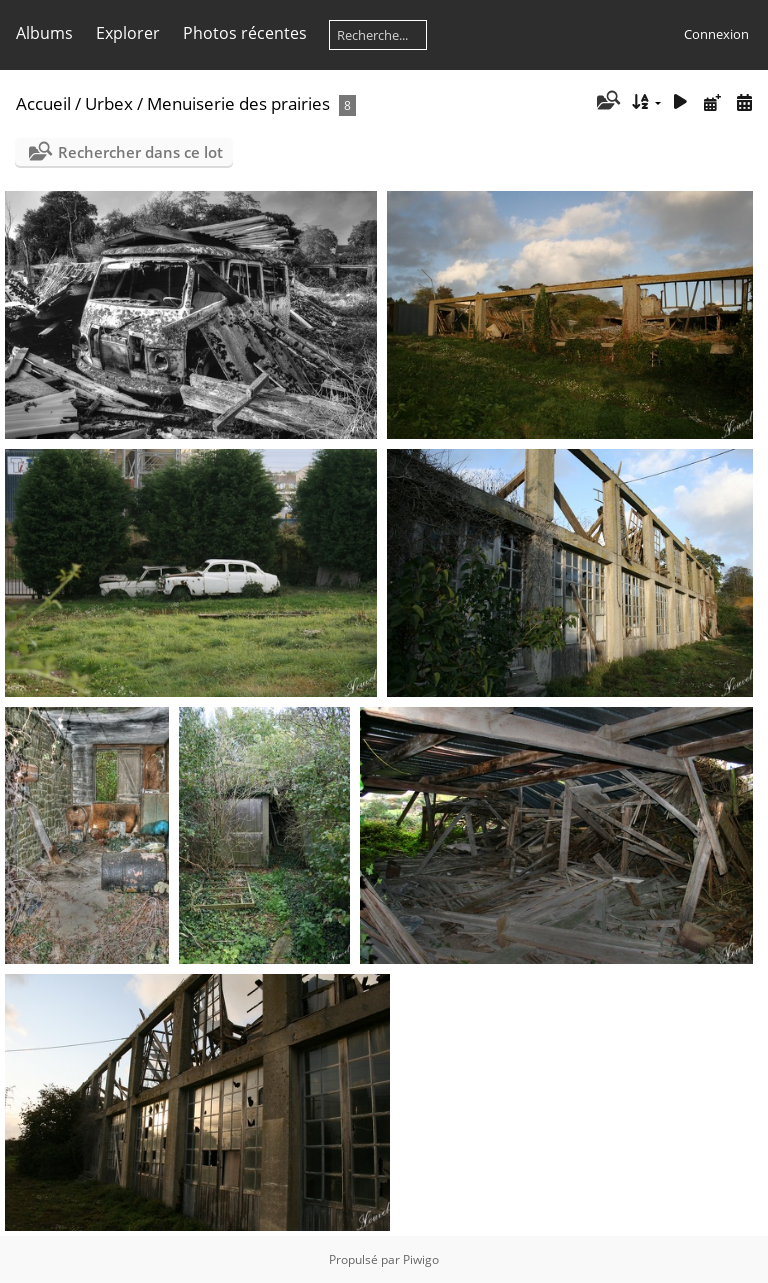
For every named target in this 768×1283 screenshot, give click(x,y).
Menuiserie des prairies (238, 103)
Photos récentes (245, 33)
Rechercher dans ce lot (140, 152)
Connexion (716, 34)
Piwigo (421, 1259)
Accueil (43, 103)
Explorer (128, 33)
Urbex (109, 103)
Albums (44, 33)
